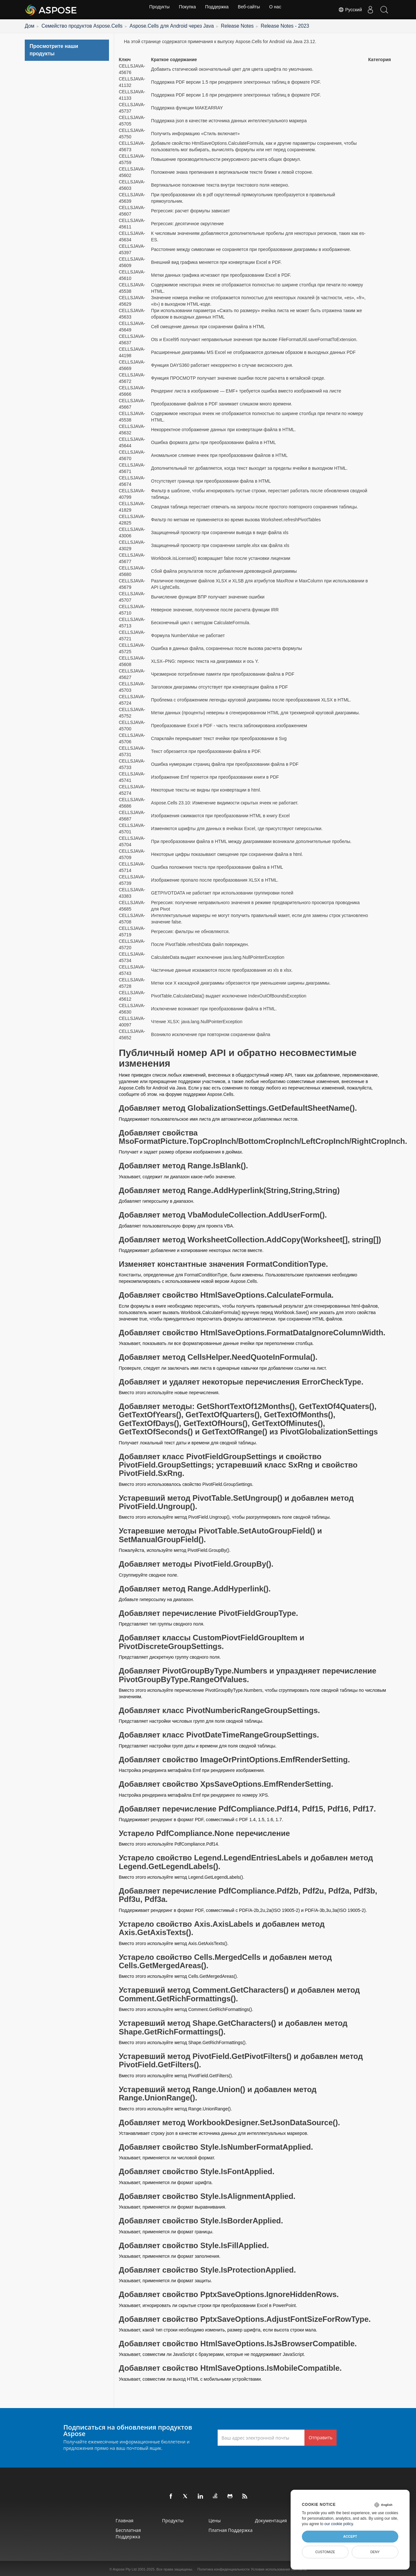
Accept (350, 2536)
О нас (279, 9)
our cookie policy (338, 2524)
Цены (219, 2519)
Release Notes (193, 25)
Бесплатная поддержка (107, 2531)
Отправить (320, 2436)
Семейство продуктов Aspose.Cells (70, 25)
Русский (345, 10)
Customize (325, 2552)
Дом (28, 25)
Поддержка (217, 9)
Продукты (155, 9)
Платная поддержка (235, 2528)
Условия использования (270, 2568)
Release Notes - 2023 (231, 25)
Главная (103, 2519)
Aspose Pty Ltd (125, 2568)
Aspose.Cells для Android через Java (141, 25)
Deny (375, 2552)
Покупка (185, 9)
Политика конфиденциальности (223, 2568)
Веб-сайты (251, 9)
